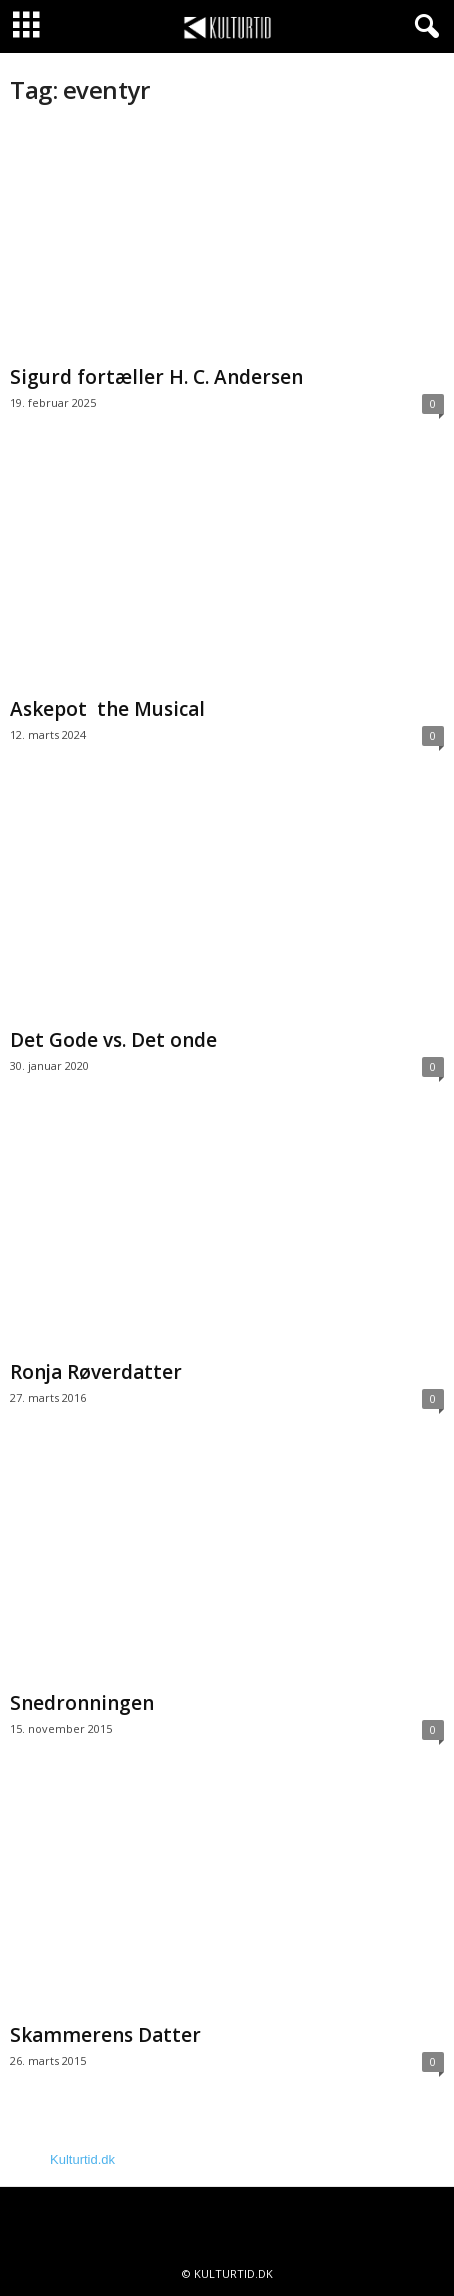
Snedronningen (82, 1703)
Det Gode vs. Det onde (113, 1040)
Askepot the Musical (107, 709)
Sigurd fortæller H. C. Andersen (159, 377)
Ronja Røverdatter (96, 1372)
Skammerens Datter (105, 2035)
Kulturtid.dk (82, 2159)
